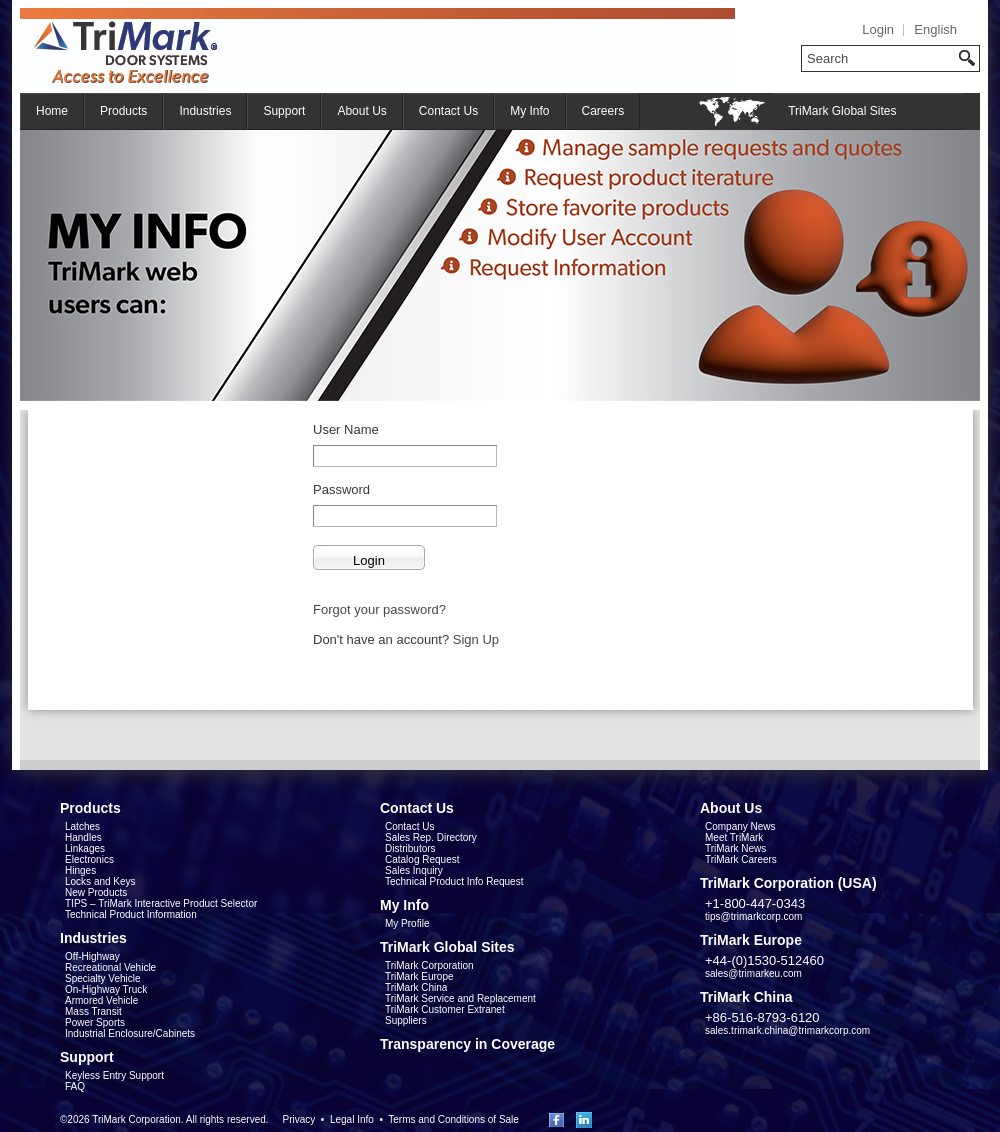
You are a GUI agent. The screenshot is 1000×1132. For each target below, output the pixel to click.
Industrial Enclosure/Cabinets (130, 1033)
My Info (529, 111)
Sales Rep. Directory (431, 837)
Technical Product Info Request (454, 881)
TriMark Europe (419, 976)
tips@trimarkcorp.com (753, 916)
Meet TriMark (734, 837)
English (935, 29)
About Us (361, 111)
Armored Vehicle (101, 1000)
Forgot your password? (379, 609)
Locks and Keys (100, 881)
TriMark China (416, 987)
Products (123, 111)
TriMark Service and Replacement (460, 998)
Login (878, 29)
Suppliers (406, 1020)
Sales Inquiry (414, 870)
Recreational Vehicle (110, 967)
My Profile (407, 923)
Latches (82, 826)
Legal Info (352, 1119)
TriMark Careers (741, 859)
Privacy (298, 1119)
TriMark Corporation (429, 965)
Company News (740, 826)
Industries (205, 111)
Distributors (410, 848)
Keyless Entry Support (114, 1075)
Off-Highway (92, 956)
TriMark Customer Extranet (445, 1009)
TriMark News (735, 848)
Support (284, 111)
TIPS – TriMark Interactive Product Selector (161, 903)
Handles (83, 837)
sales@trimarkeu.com (753, 973)
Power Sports (95, 1022)
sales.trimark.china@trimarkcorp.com (787, 1030)
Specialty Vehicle (103, 978)
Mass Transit (93, 1011)
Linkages (85, 848)
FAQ (75, 1086)
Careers (603, 111)
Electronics (89, 859)
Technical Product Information (131, 914)
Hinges (80, 870)
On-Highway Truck (106, 989)
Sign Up (476, 639)
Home (52, 111)
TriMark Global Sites (842, 111)
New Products (96, 892)
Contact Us (448, 111)
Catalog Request (422, 859)
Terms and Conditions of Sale (453, 1119)
